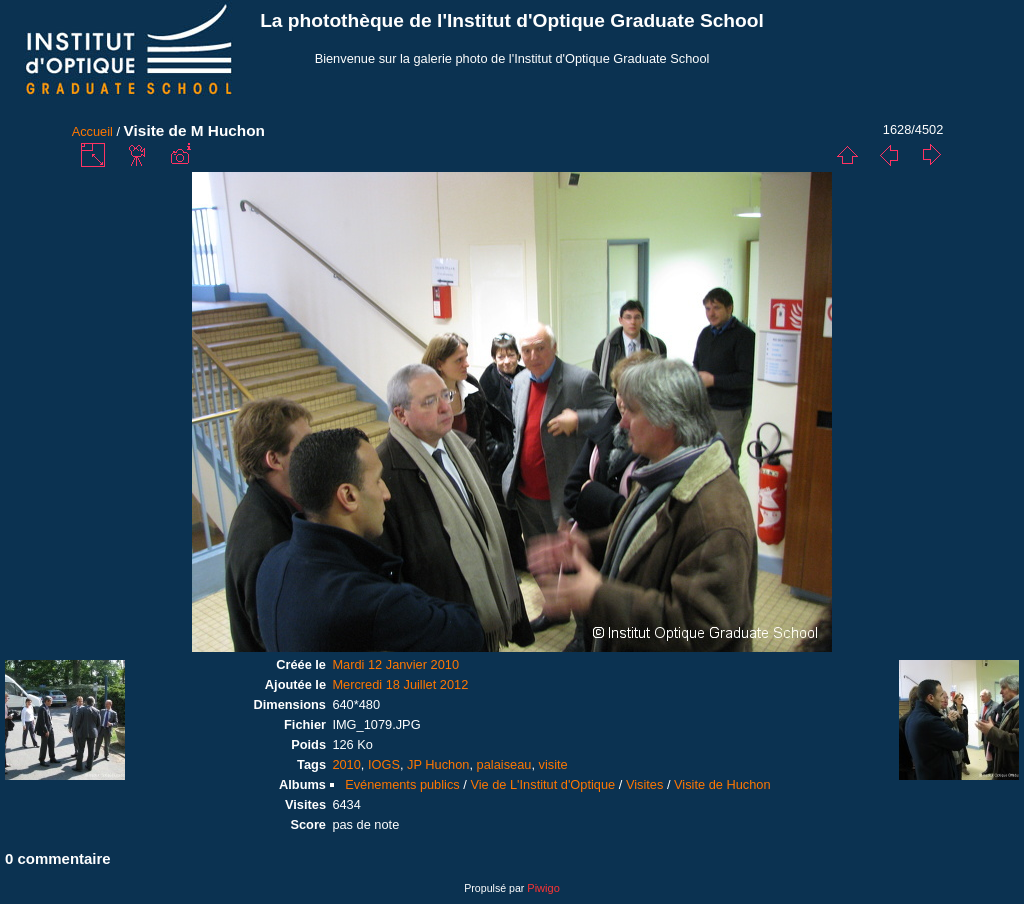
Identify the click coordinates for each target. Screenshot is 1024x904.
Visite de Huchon (722, 784)
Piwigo (543, 888)
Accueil (92, 131)
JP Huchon (438, 764)
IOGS (384, 764)
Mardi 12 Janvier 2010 (395, 664)
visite (553, 764)
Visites (644, 784)
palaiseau (504, 764)
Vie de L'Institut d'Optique (542, 784)
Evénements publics (402, 784)
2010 (346, 764)
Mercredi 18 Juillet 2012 (400, 684)
